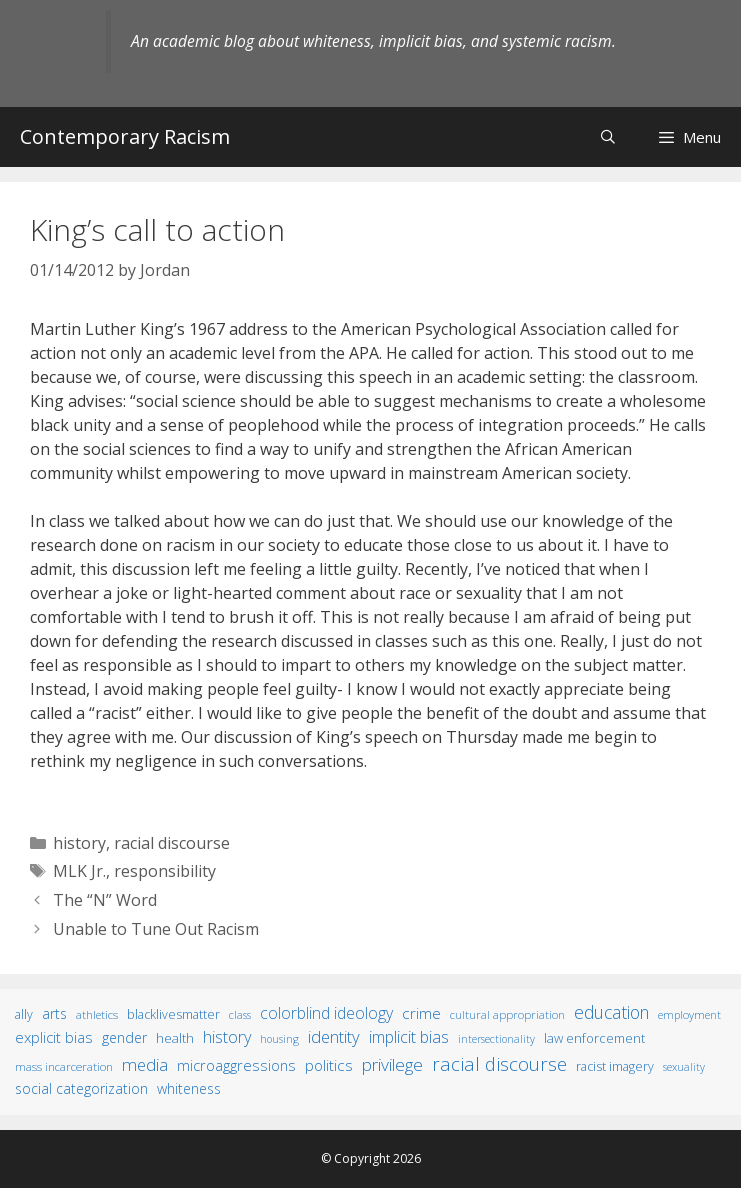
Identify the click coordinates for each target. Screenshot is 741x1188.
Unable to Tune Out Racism (156, 929)
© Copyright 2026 (371, 1158)
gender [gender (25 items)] (124, 1037)
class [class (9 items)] (240, 1014)
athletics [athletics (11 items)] (97, 1014)
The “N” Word (105, 900)
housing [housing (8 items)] (279, 1039)
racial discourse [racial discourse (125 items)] (499, 1063)
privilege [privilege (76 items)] (392, 1064)
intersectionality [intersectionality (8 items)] (496, 1039)
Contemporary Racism (125, 136)
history (79, 843)
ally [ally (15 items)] (24, 1014)
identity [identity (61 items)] (334, 1036)
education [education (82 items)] (611, 1012)
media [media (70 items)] (145, 1064)
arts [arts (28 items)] (54, 1013)
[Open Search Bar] (608, 136)
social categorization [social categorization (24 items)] (81, 1088)
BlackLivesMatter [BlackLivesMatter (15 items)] (173, 1014)
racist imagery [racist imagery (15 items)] (615, 1066)
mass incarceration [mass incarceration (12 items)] (64, 1066)
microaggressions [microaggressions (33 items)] (236, 1065)
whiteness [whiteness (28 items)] (189, 1088)
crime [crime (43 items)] (421, 1013)
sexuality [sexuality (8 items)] (684, 1067)
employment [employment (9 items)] (689, 1014)
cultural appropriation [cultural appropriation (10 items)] (507, 1014)
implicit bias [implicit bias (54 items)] (409, 1037)
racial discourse (172, 843)
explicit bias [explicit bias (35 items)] (54, 1037)
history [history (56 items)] (227, 1037)
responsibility (165, 871)
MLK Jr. (79, 871)
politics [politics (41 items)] (329, 1065)
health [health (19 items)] (175, 1038)
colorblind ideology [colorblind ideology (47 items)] (326, 1013)
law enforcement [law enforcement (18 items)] (594, 1038)
